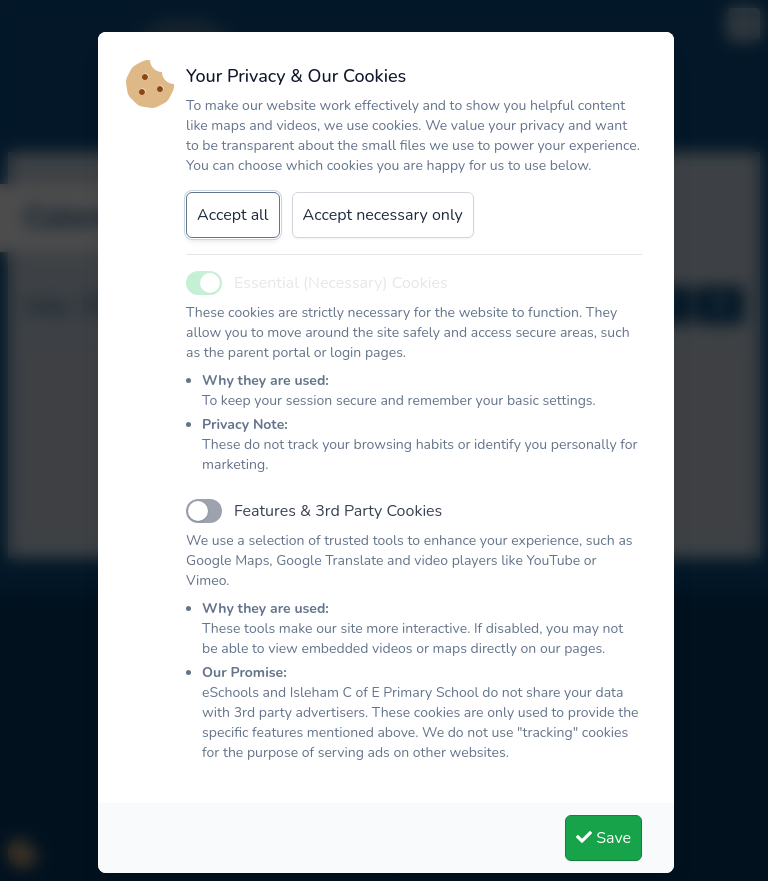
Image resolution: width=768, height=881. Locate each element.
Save (603, 838)
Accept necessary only (383, 215)
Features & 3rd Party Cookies (338, 511)
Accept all (233, 215)
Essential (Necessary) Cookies (341, 283)
